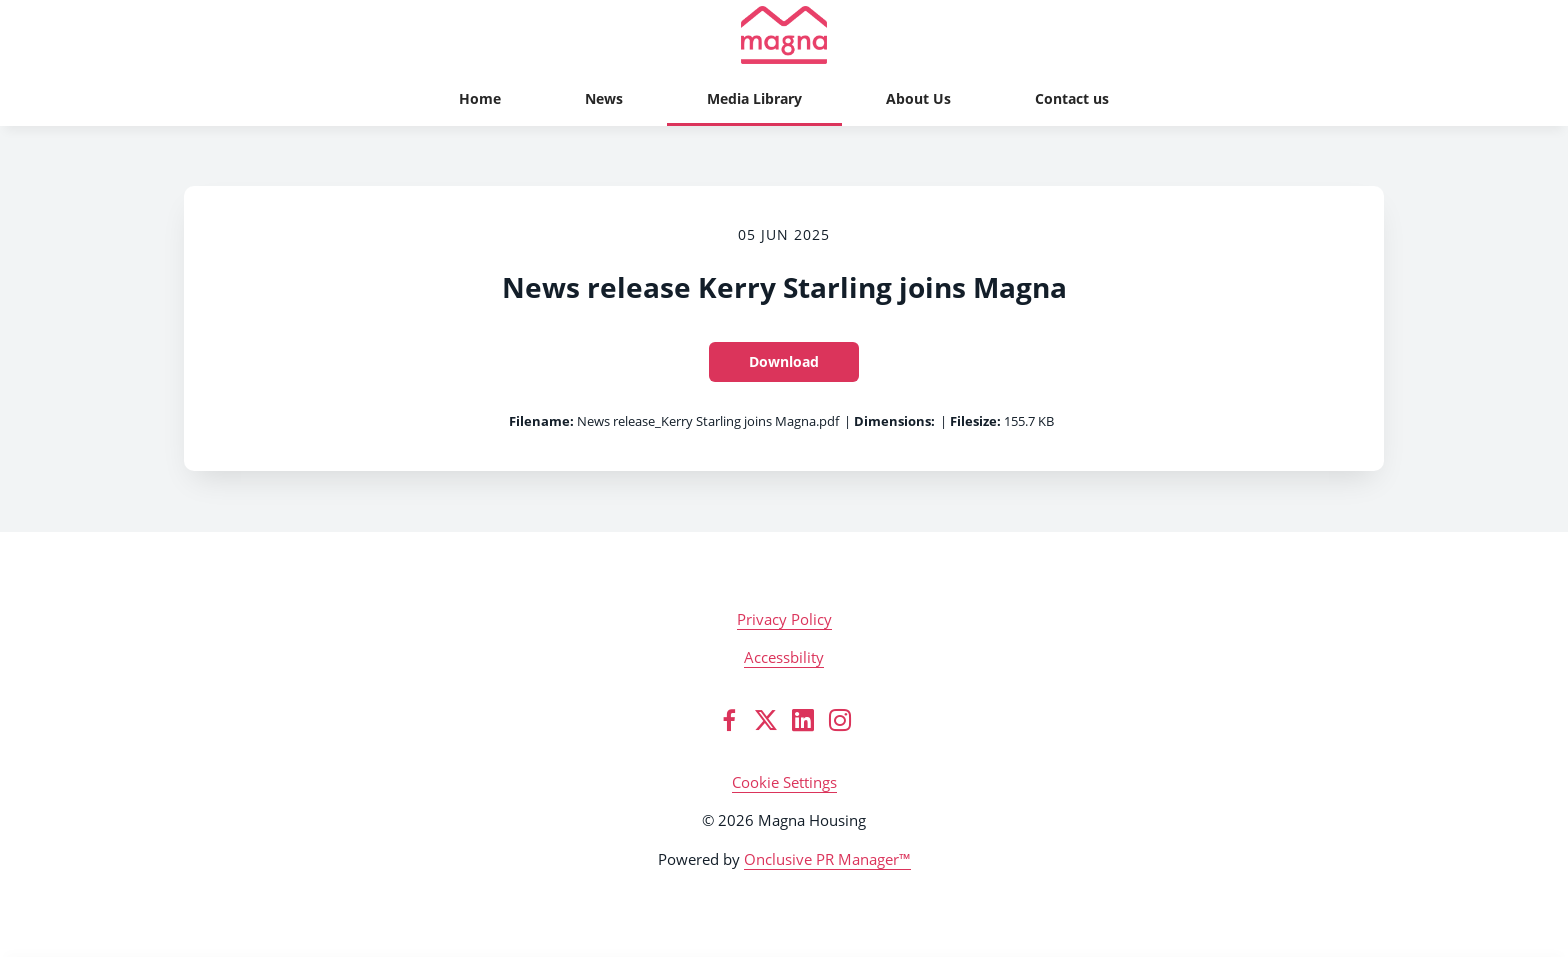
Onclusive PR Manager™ (827, 859)
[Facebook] (729, 720)
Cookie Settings (784, 782)
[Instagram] (840, 720)
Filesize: (975, 421)
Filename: (541, 421)
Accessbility (784, 657)
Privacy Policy (784, 619)
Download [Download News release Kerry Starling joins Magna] (784, 361)
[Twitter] (766, 720)
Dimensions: (894, 421)
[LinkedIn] (803, 720)
